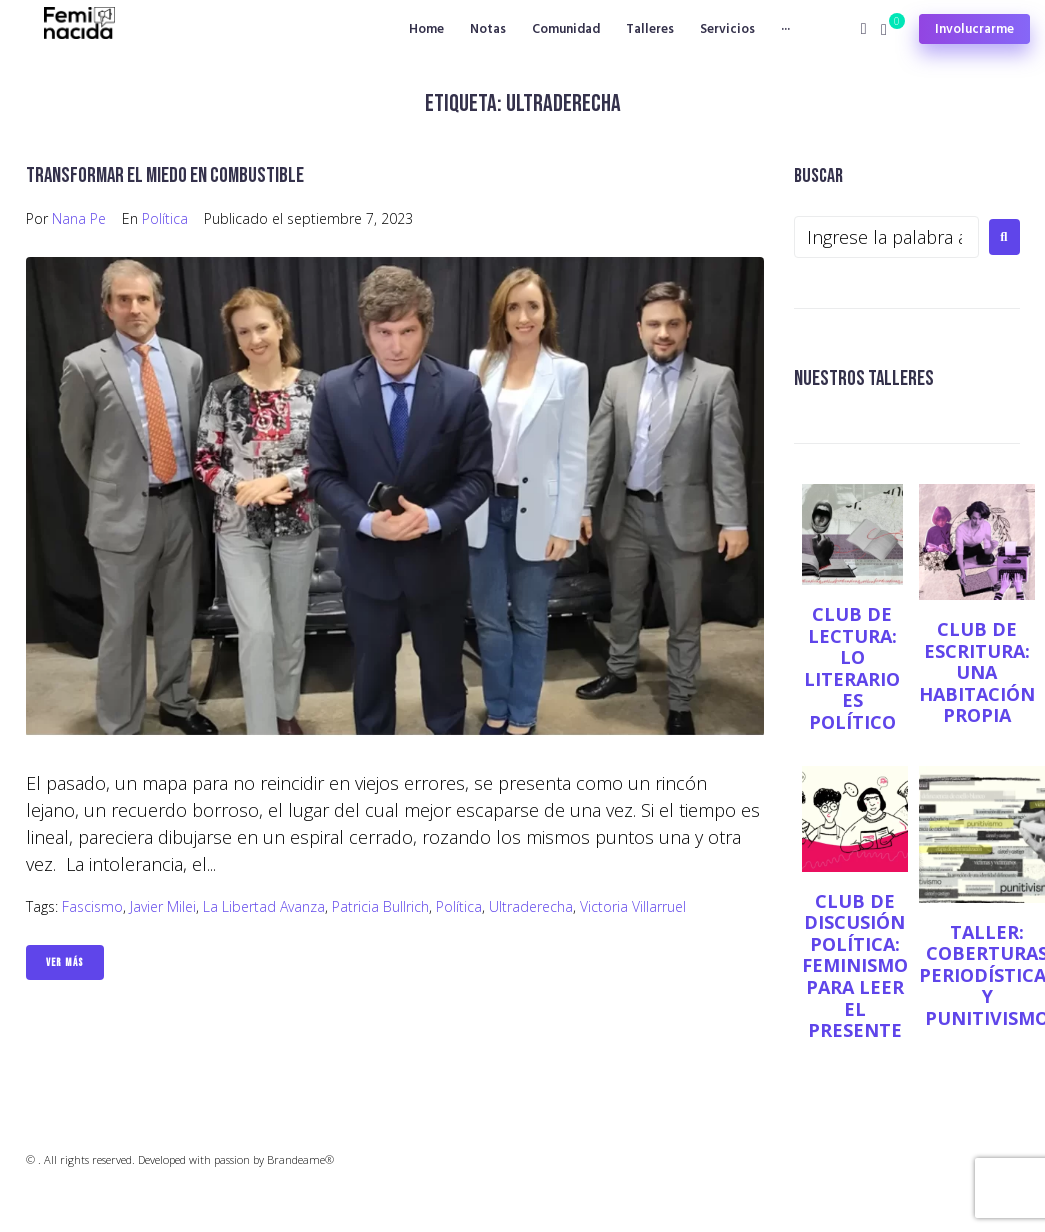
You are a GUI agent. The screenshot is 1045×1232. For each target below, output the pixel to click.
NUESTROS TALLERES (864, 378)
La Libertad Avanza (264, 906)
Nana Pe (79, 218)
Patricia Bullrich (380, 906)
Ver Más (65, 962)
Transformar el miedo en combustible (165, 175)
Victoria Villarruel (633, 906)
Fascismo (92, 906)
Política (165, 218)
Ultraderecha (531, 906)
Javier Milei (163, 906)
